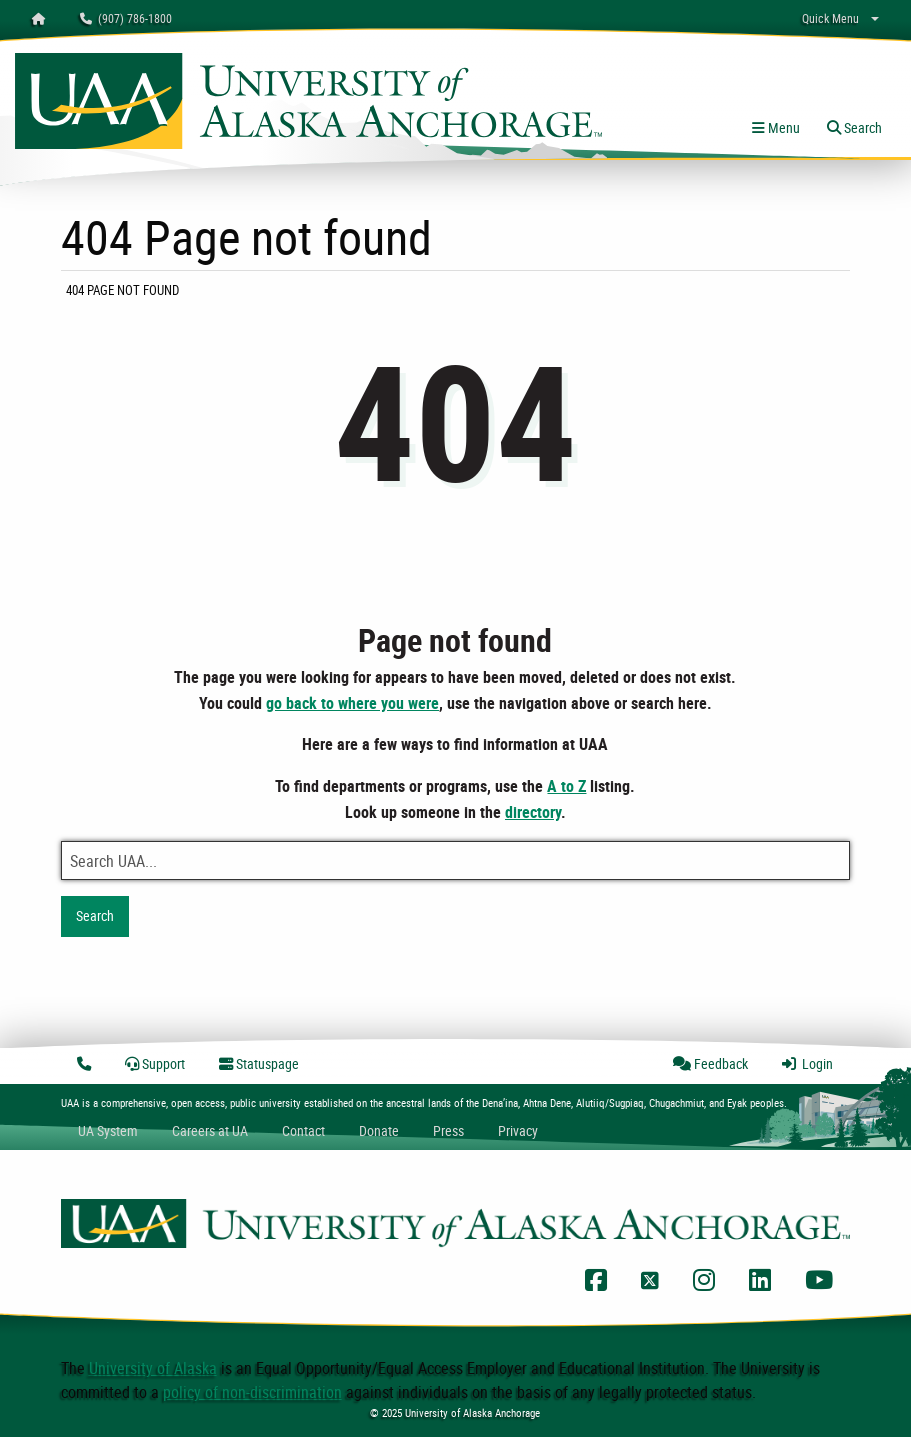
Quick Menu (830, 18)
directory (533, 812)
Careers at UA (210, 1130)
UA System (108, 1130)
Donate (379, 1130)
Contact (303, 1130)
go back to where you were (352, 703)
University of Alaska (153, 1368)
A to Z (566, 786)
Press (448, 1130)
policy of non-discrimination (252, 1392)
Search (95, 915)
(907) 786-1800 (126, 18)
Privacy (518, 1130)
